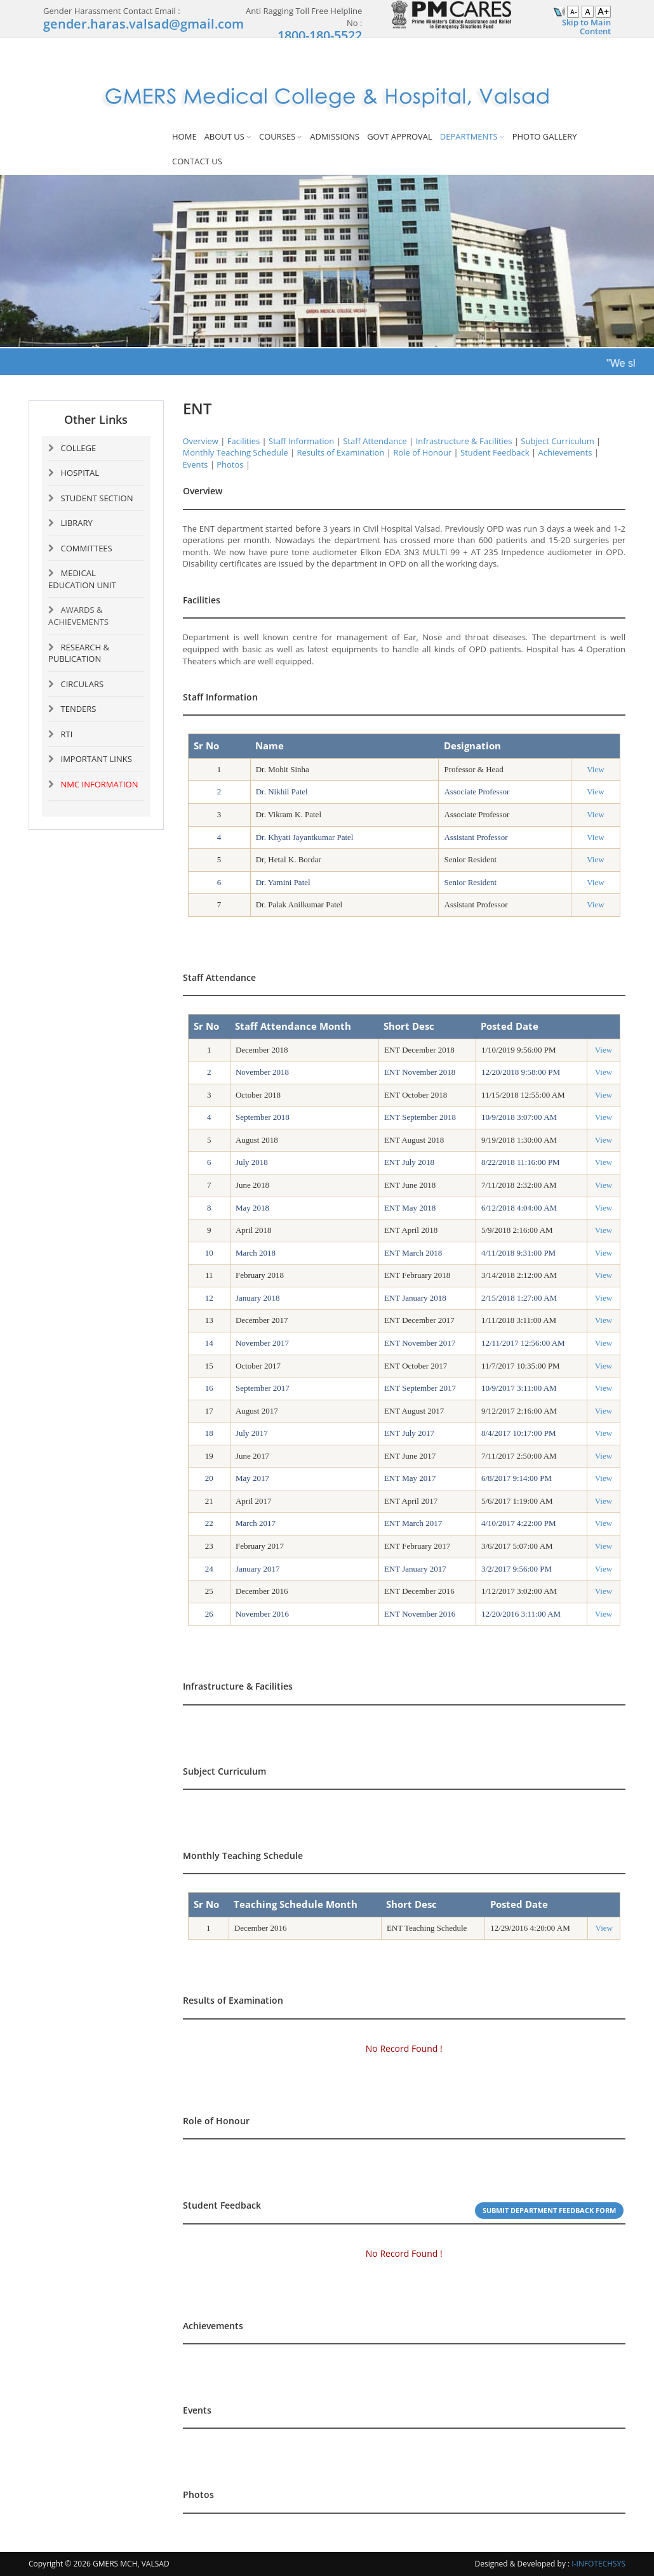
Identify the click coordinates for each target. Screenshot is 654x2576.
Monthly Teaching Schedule (235, 452)
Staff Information (301, 441)
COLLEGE (79, 448)
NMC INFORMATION (99, 784)
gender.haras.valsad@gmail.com (143, 23)
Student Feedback (494, 452)
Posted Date (519, 1904)
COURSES (277, 136)
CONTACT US (197, 161)
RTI (67, 734)
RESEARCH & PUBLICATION (78, 653)
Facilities (243, 441)
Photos (230, 464)
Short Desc (411, 1904)
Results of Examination (340, 452)
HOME (184, 136)
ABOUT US (224, 136)
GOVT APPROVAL (399, 136)
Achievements (565, 452)
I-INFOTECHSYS (598, 2563)
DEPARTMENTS (469, 136)
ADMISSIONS (334, 136)
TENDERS (79, 708)
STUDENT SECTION (97, 498)
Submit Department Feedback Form (549, 2210)
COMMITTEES (86, 548)
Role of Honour (422, 452)
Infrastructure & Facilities (464, 441)
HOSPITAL (80, 472)
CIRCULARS (82, 684)
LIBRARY (77, 523)
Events (195, 464)
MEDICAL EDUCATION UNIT (82, 579)
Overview (200, 441)
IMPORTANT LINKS (96, 759)
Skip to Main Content (586, 26)
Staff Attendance (375, 441)
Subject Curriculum (557, 441)
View (595, 769)
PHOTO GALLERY (544, 136)
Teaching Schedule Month (295, 1904)
